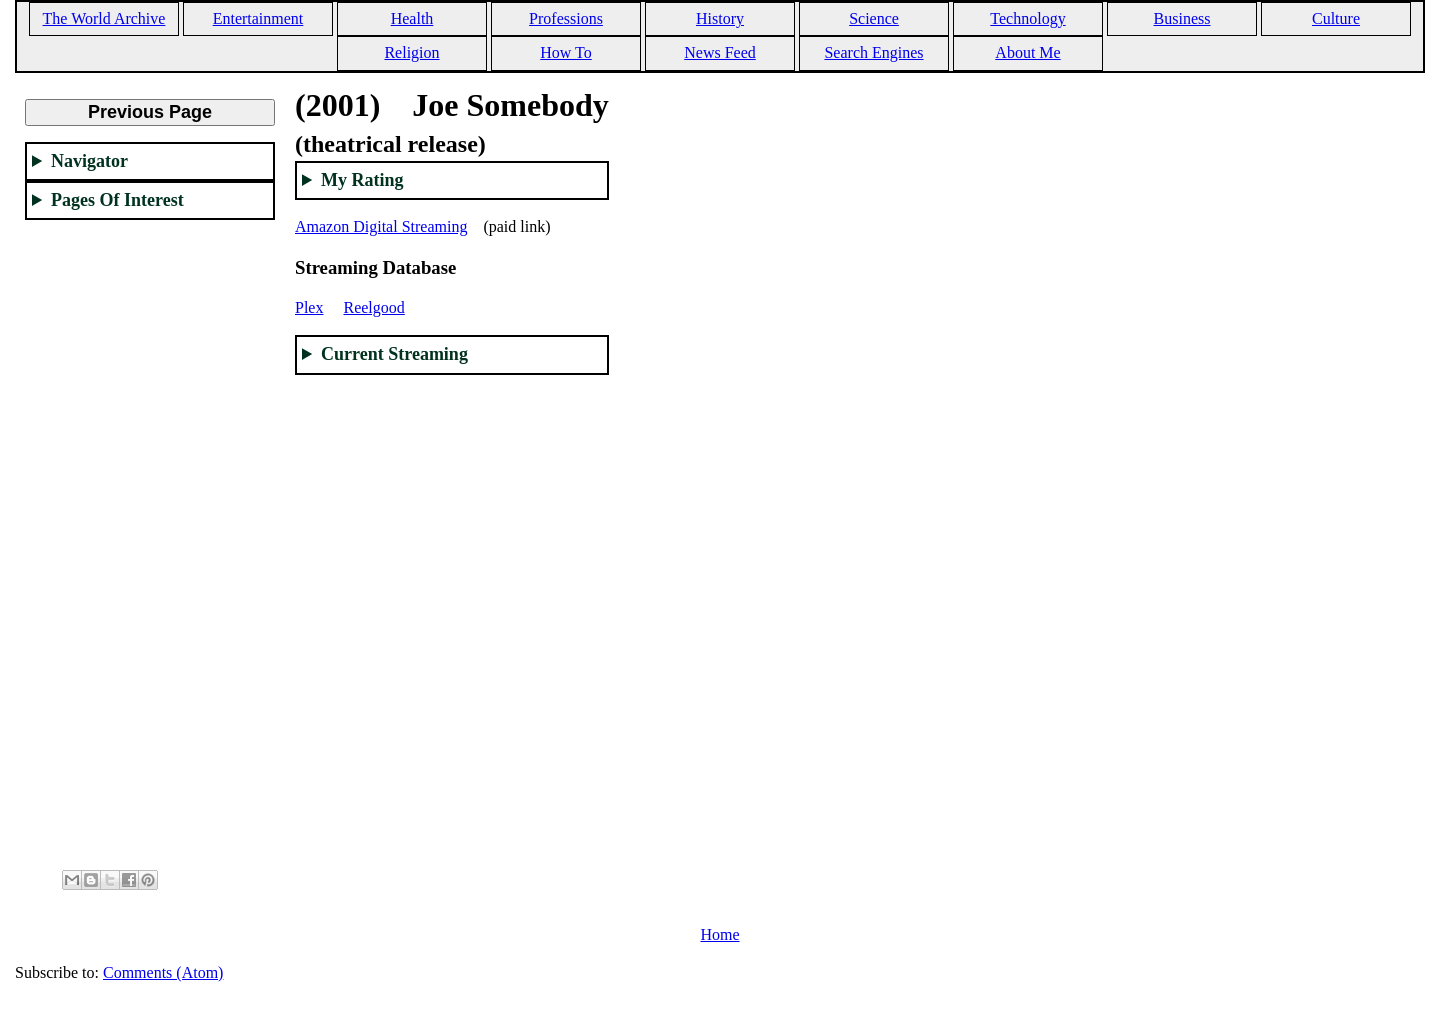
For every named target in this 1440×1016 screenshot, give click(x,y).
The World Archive (104, 18)
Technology (1027, 18)
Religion (411, 52)
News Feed (720, 52)
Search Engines (873, 52)
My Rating (362, 180)
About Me (1027, 52)
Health (412, 18)
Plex (309, 307)
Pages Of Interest (117, 200)
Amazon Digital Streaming (381, 226)
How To (565, 52)
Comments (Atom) (163, 972)
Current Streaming (394, 354)
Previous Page (150, 112)
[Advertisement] (150, 536)
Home (719, 934)
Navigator (89, 161)
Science (874, 18)
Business (1182, 18)
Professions (566, 18)
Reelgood (373, 307)
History (720, 18)
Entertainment (258, 18)
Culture (1336, 18)
